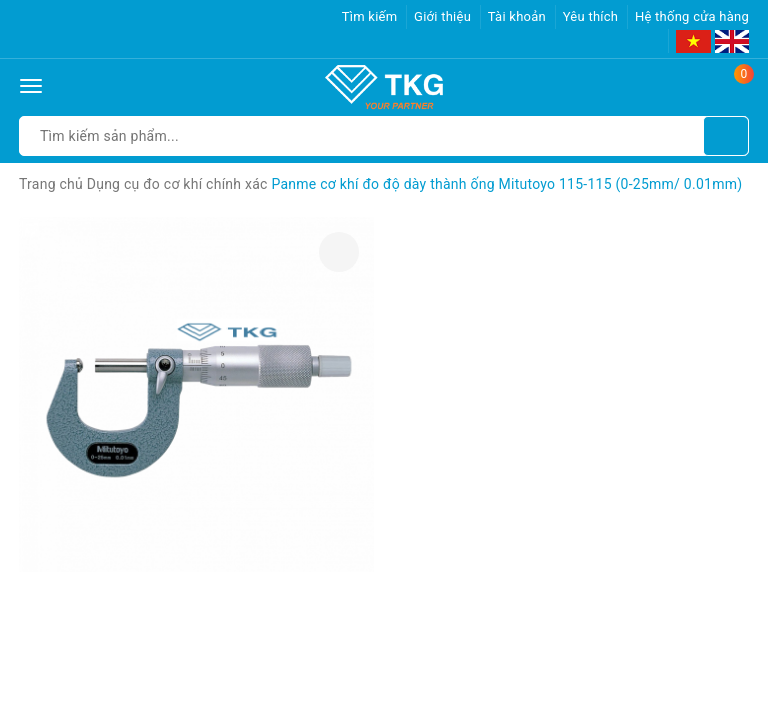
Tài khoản (517, 16)
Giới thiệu (442, 16)
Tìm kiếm (370, 16)
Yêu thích (591, 16)
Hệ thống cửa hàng (692, 16)
